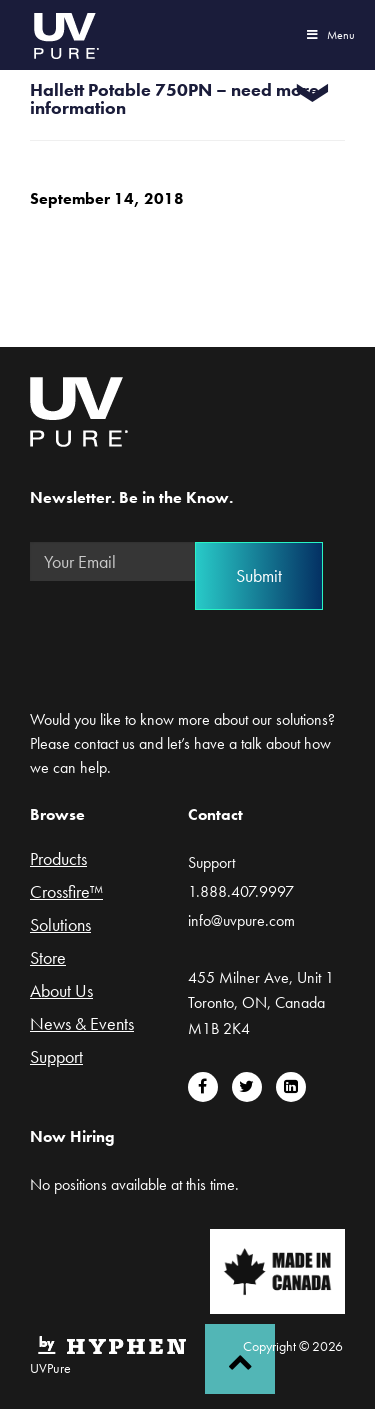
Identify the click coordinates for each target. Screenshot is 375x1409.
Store (48, 959)
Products (58, 860)
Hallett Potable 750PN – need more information (174, 98)
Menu (329, 35)
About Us (61, 992)
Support (56, 1058)
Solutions (60, 926)
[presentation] (182, 636)
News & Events (82, 1025)
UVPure (65, 35)
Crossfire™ (66, 893)
